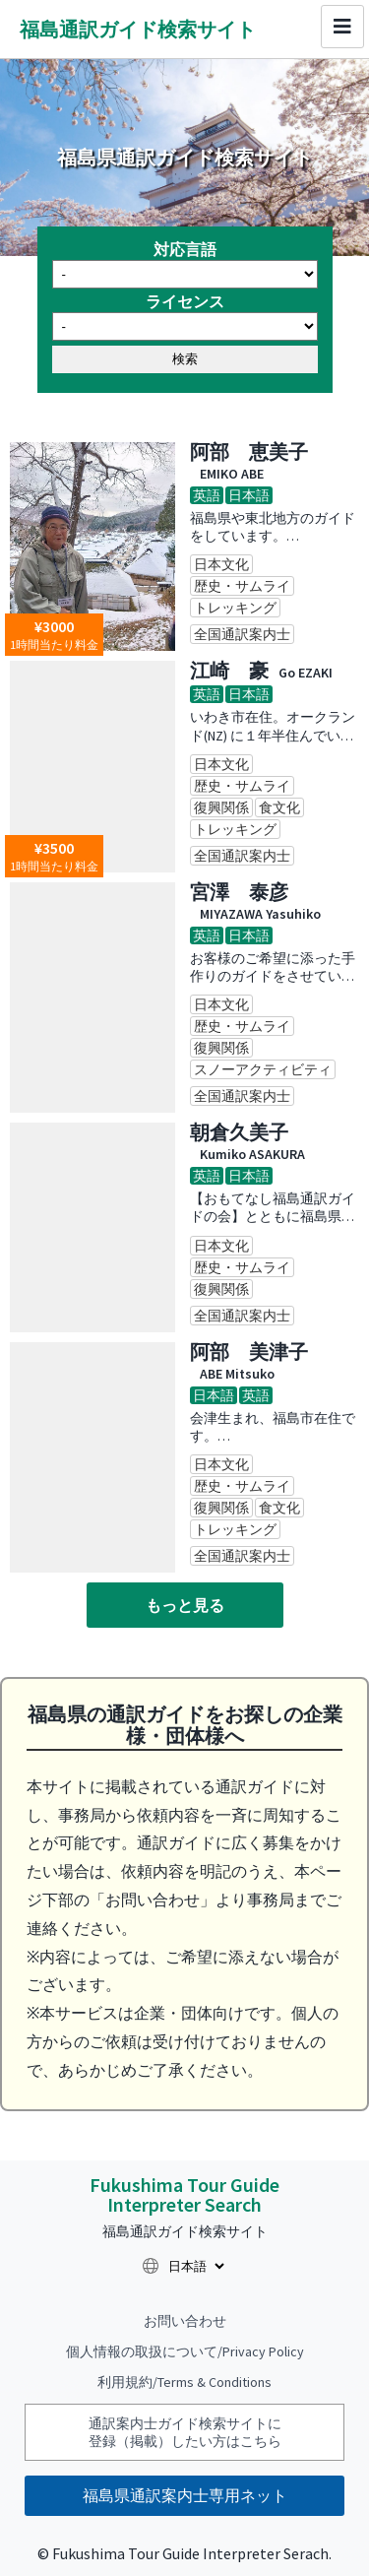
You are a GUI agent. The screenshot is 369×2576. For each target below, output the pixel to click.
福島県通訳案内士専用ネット (185, 2495)
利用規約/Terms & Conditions (184, 2382)
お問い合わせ (185, 2321)
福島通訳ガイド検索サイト (138, 29)
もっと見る (185, 1605)
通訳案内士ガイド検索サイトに (184, 2432)
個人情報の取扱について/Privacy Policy (185, 2351)
